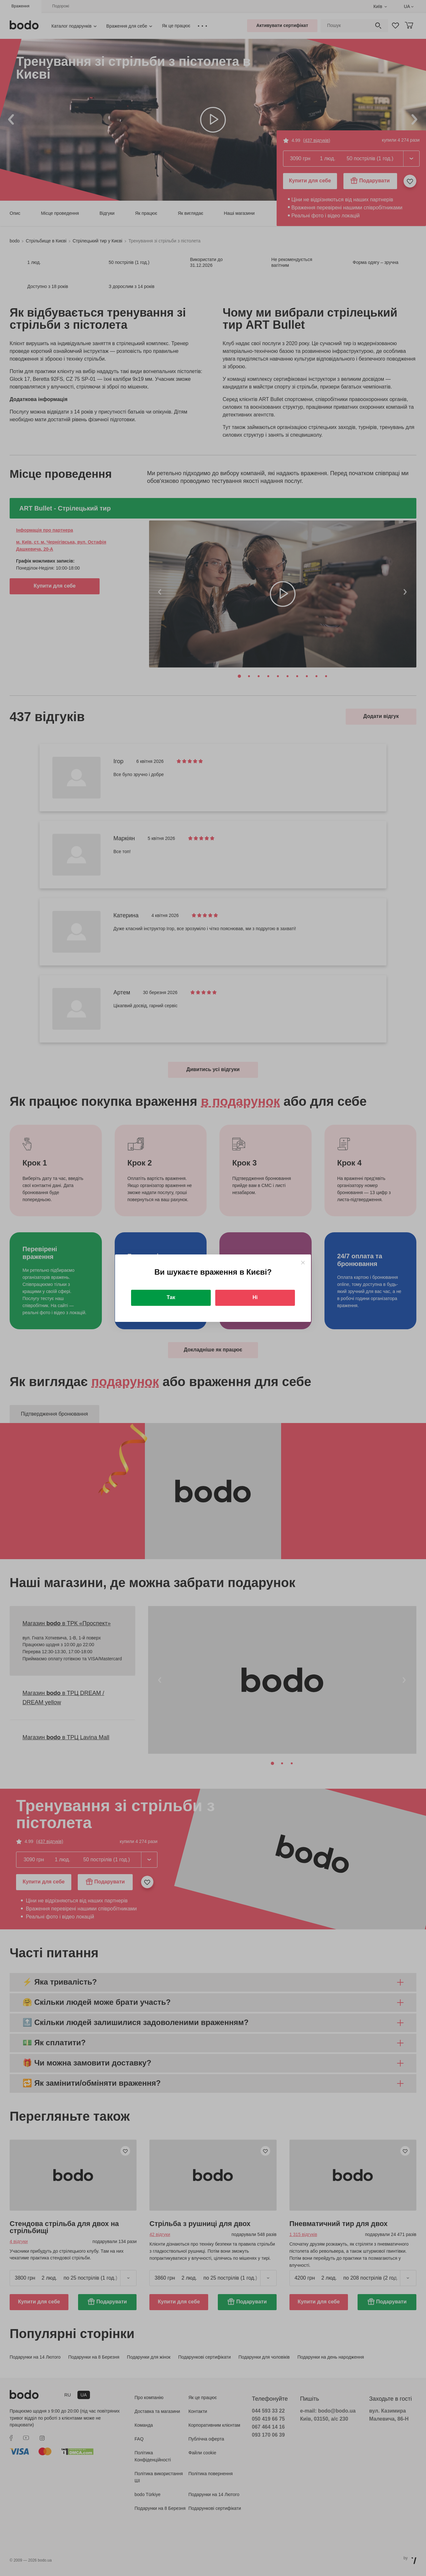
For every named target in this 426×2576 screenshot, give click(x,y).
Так (171, 1297)
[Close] (303, 1262)
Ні (255, 1297)
